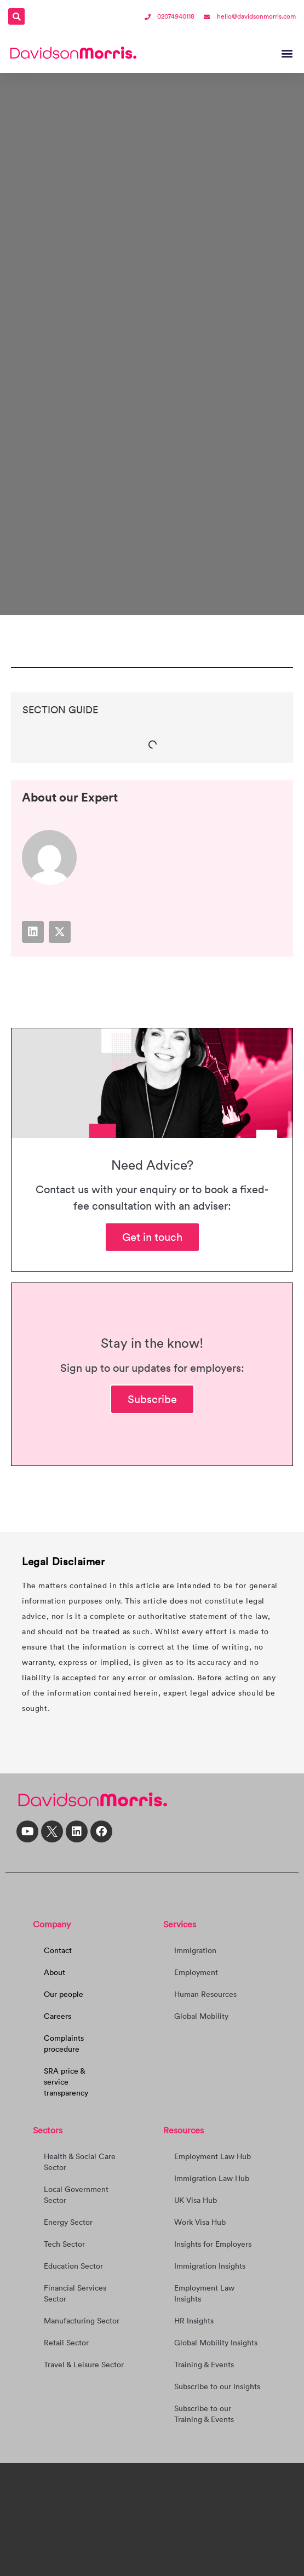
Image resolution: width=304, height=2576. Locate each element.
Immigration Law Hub (211, 2178)
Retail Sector (66, 2343)
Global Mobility (201, 2016)
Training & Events (204, 2364)
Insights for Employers (212, 2244)
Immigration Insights (209, 2266)
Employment (196, 1972)
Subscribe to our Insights (217, 2386)
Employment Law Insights (204, 2293)
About (54, 1972)
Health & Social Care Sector (80, 2161)
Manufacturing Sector (81, 2321)
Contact (58, 1950)
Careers (57, 2016)
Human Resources (205, 1994)
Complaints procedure (64, 2043)
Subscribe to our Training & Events (204, 2413)
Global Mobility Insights (215, 2343)
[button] (16, 16)
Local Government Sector (76, 2194)
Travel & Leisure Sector (84, 2364)
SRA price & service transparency (66, 2082)
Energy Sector (68, 2222)
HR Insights (194, 2321)
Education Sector (73, 2266)
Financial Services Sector (75, 2293)
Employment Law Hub (212, 2156)
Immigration (195, 1950)
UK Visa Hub (195, 2200)
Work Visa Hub (200, 2222)
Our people (63, 1994)
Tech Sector (64, 2244)
